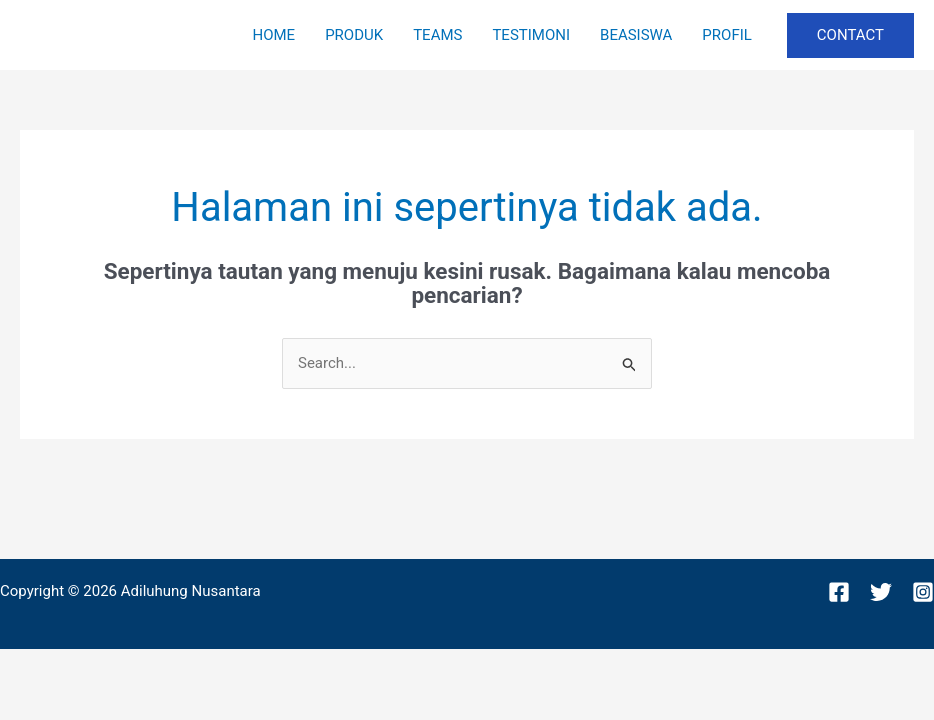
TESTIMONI (531, 35)
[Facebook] (839, 592)
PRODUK (354, 35)
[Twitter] (881, 592)
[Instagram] (923, 592)
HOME (273, 35)
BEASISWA (636, 35)
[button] (850, 35)
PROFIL (726, 35)
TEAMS (437, 35)
